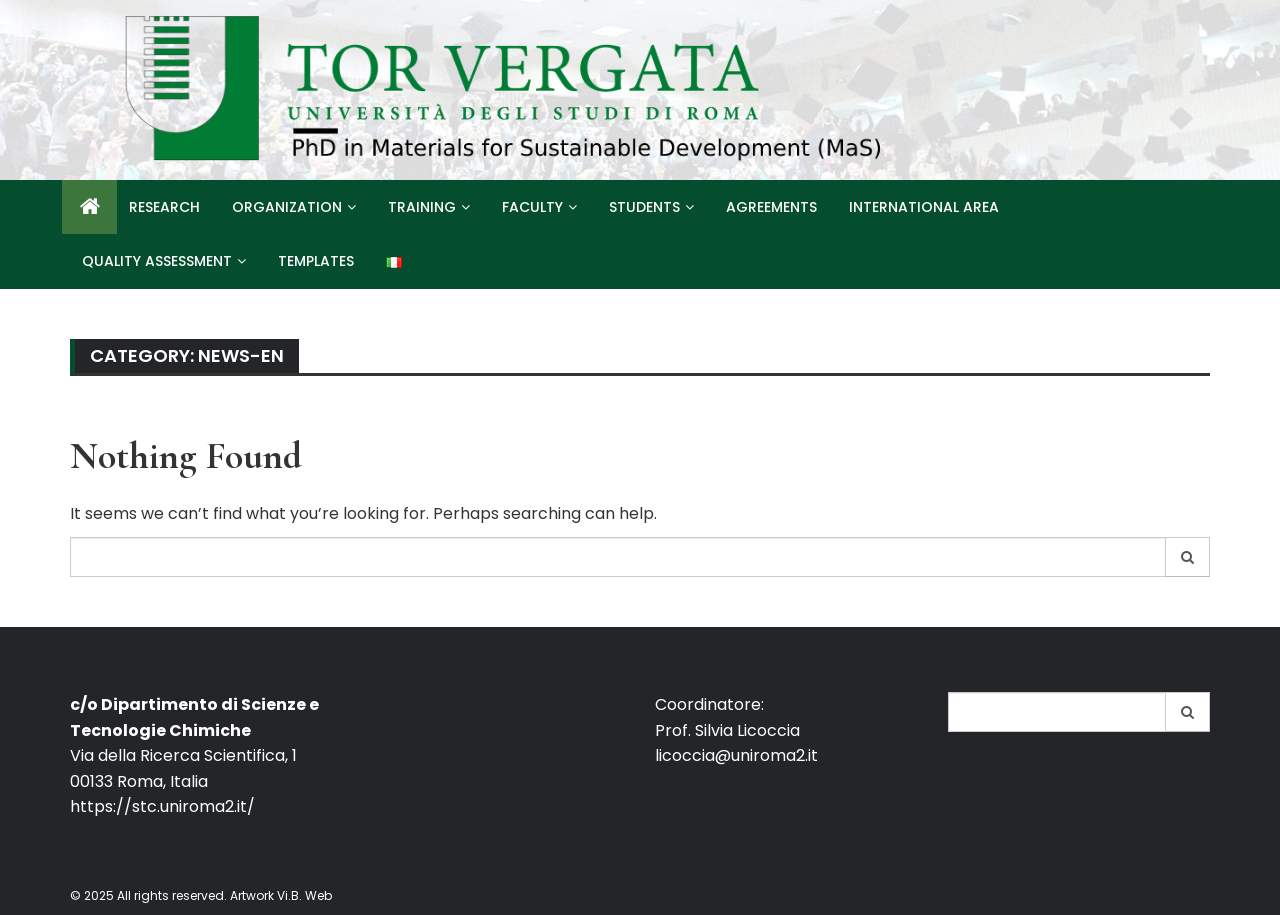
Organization (287, 207)
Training (422, 207)
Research (164, 207)
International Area (924, 207)
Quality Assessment (157, 261)
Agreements (771, 207)
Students (644, 207)
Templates (316, 261)
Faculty (532, 207)
